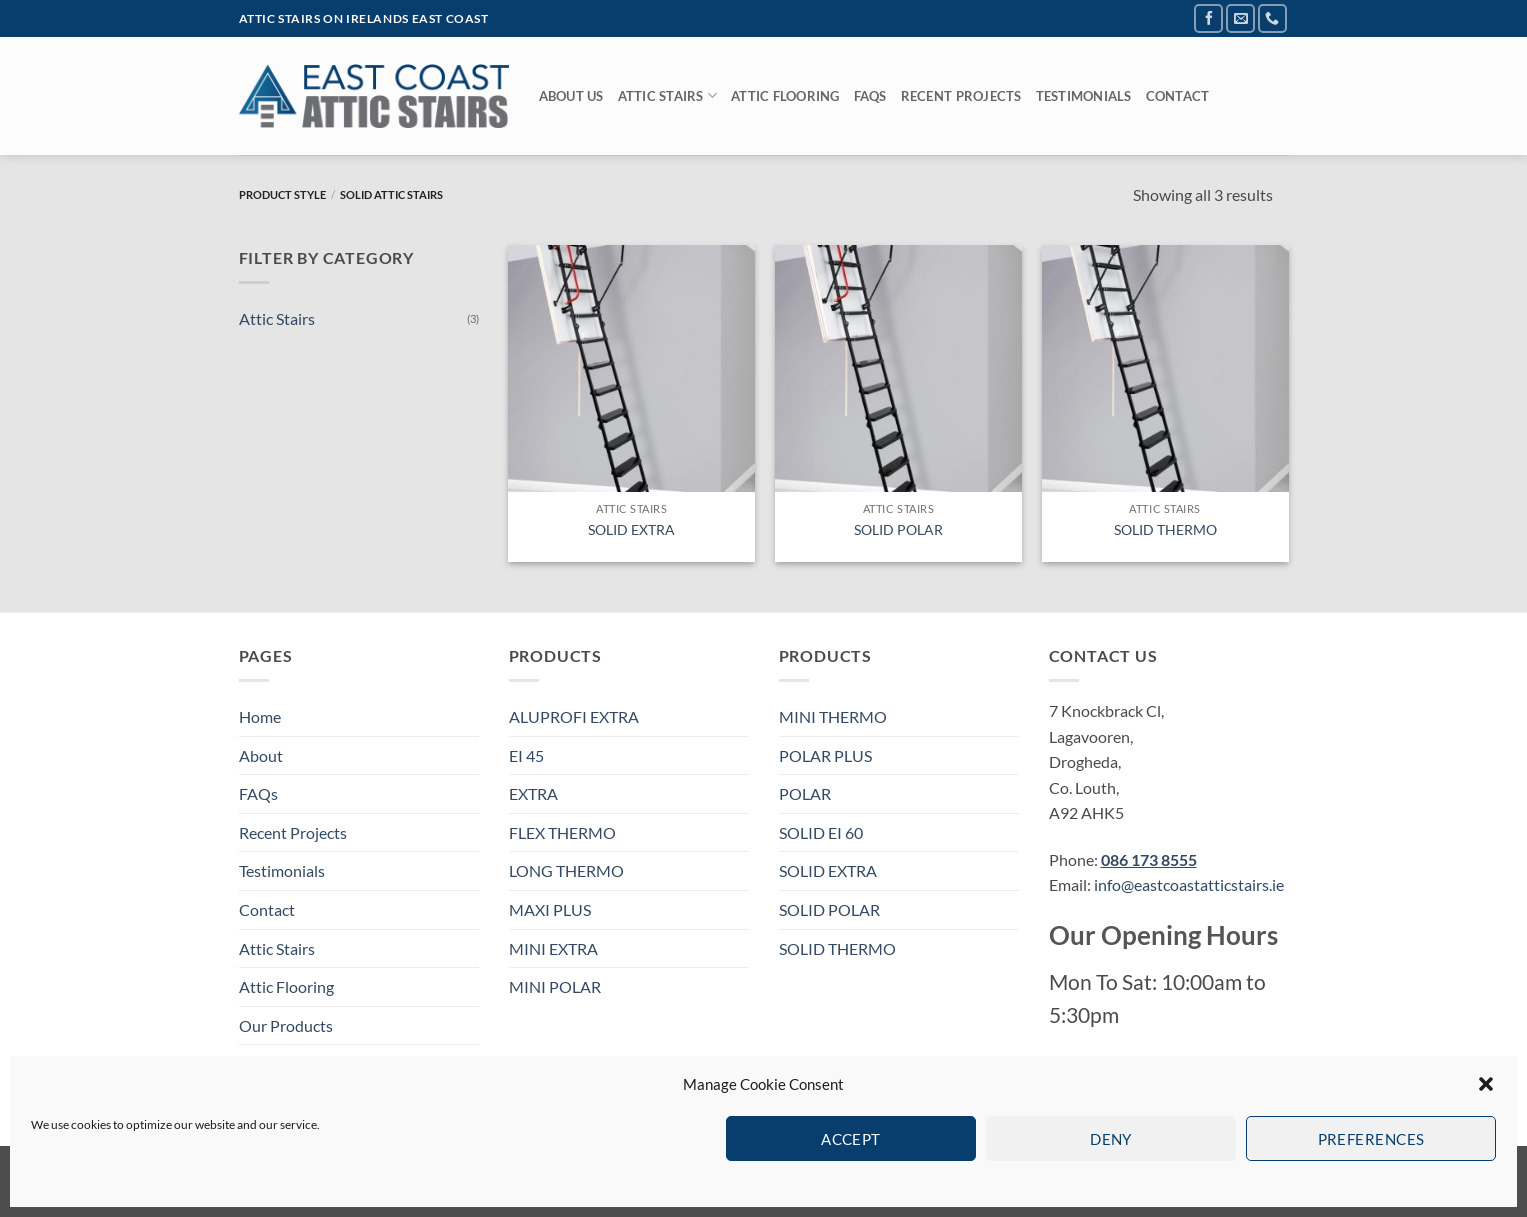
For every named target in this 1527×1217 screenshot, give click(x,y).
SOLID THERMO (1165, 529)
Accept (851, 1139)
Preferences (1371, 1139)
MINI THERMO (833, 716)
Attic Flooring (785, 96)
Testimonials (1084, 96)
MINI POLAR (555, 986)
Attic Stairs (668, 95)
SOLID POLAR (898, 529)
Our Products (286, 1025)
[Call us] (1272, 18)
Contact (1178, 96)
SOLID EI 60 (821, 832)
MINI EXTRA (553, 948)
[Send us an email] (1240, 18)
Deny (1111, 1139)
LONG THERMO (566, 870)
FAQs (870, 96)
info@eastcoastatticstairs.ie (1189, 884)
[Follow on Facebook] (1208, 18)
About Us (571, 96)
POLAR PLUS (825, 755)
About (261, 755)
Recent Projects (961, 96)
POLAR (805, 793)
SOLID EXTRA (631, 529)
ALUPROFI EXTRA (574, 716)
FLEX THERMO (562, 832)
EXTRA (533, 793)
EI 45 (526, 755)
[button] (1486, 1084)
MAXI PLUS (550, 909)
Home (260, 716)
